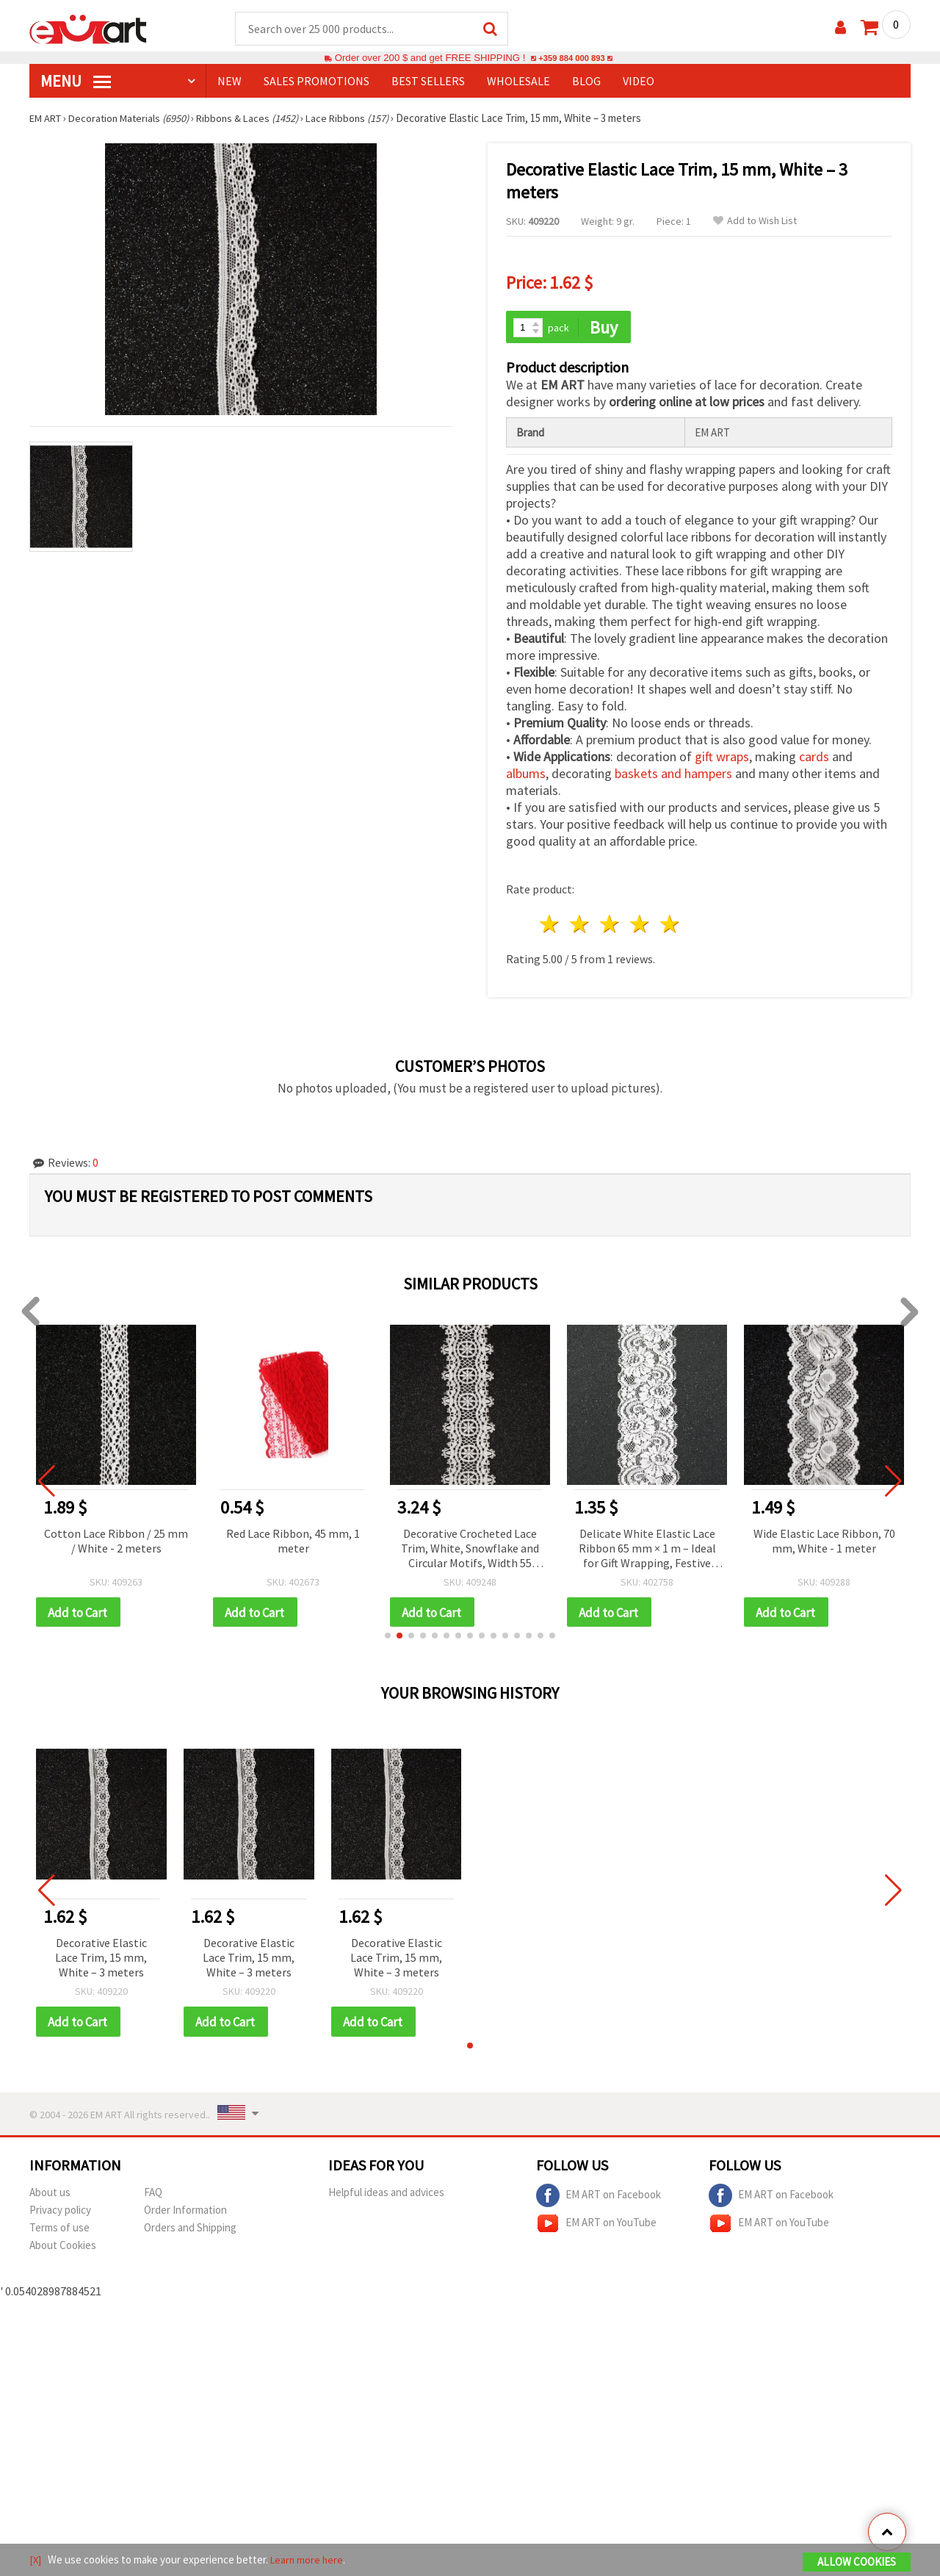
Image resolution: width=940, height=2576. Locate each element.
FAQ (153, 2196)
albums (526, 775)
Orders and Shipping (190, 2231)
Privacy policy (60, 2213)
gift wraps (722, 758)
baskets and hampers (673, 775)
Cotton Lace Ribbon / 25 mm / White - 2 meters (116, 1542)
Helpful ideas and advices (386, 2196)
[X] (35, 2560)
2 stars (580, 926)
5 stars (670, 926)
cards (814, 758)
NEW (229, 81)
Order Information (185, 2213)
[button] (388, 1638)
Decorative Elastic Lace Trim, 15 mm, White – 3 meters (101, 1960)
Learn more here (309, 2560)
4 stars (640, 926)
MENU (75, 81)
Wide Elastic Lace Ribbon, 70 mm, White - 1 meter (824, 1542)
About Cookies (62, 2249)
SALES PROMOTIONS (316, 81)
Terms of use (59, 2231)
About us (49, 2196)
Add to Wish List (755, 221)
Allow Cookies (856, 2562)
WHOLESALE (518, 81)
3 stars (611, 926)
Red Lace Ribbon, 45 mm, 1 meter (293, 1542)
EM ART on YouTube (596, 2227)
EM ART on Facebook (598, 2199)
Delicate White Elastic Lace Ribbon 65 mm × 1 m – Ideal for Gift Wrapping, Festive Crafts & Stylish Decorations (647, 1551)
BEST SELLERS (428, 81)
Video (638, 81)
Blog (586, 81)
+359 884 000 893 (571, 58)
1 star (550, 926)
